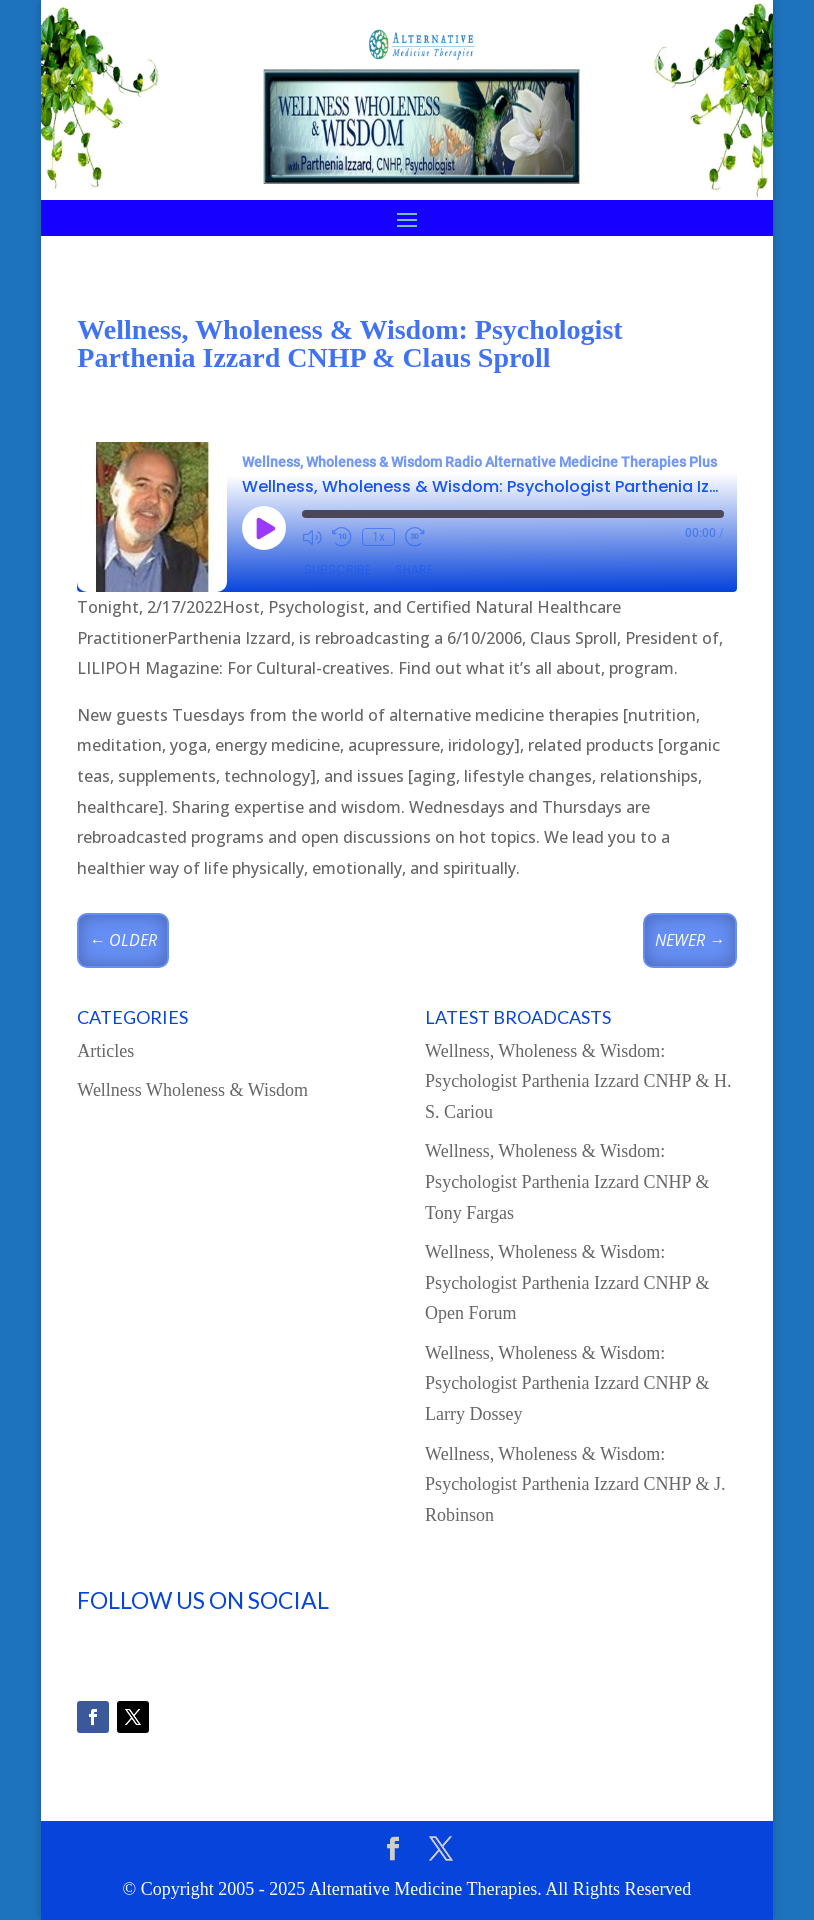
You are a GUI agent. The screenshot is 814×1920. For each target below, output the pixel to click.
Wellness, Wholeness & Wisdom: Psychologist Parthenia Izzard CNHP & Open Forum (567, 1282)
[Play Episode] (264, 528)
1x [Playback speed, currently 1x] (378, 537)
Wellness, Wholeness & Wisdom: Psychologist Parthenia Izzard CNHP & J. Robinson (575, 1484)
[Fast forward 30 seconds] (415, 537)
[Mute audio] (312, 537)
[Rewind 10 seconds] (342, 537)
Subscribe (337, 569)
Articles (105, 1051)
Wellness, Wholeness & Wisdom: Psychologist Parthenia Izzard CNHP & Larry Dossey (567, 1383)
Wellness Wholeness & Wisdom (192, 1090)
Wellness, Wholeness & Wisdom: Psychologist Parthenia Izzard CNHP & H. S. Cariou (578, 1081)
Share (414, 569)
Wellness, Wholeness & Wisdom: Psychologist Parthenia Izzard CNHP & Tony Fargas (567, 1181)
